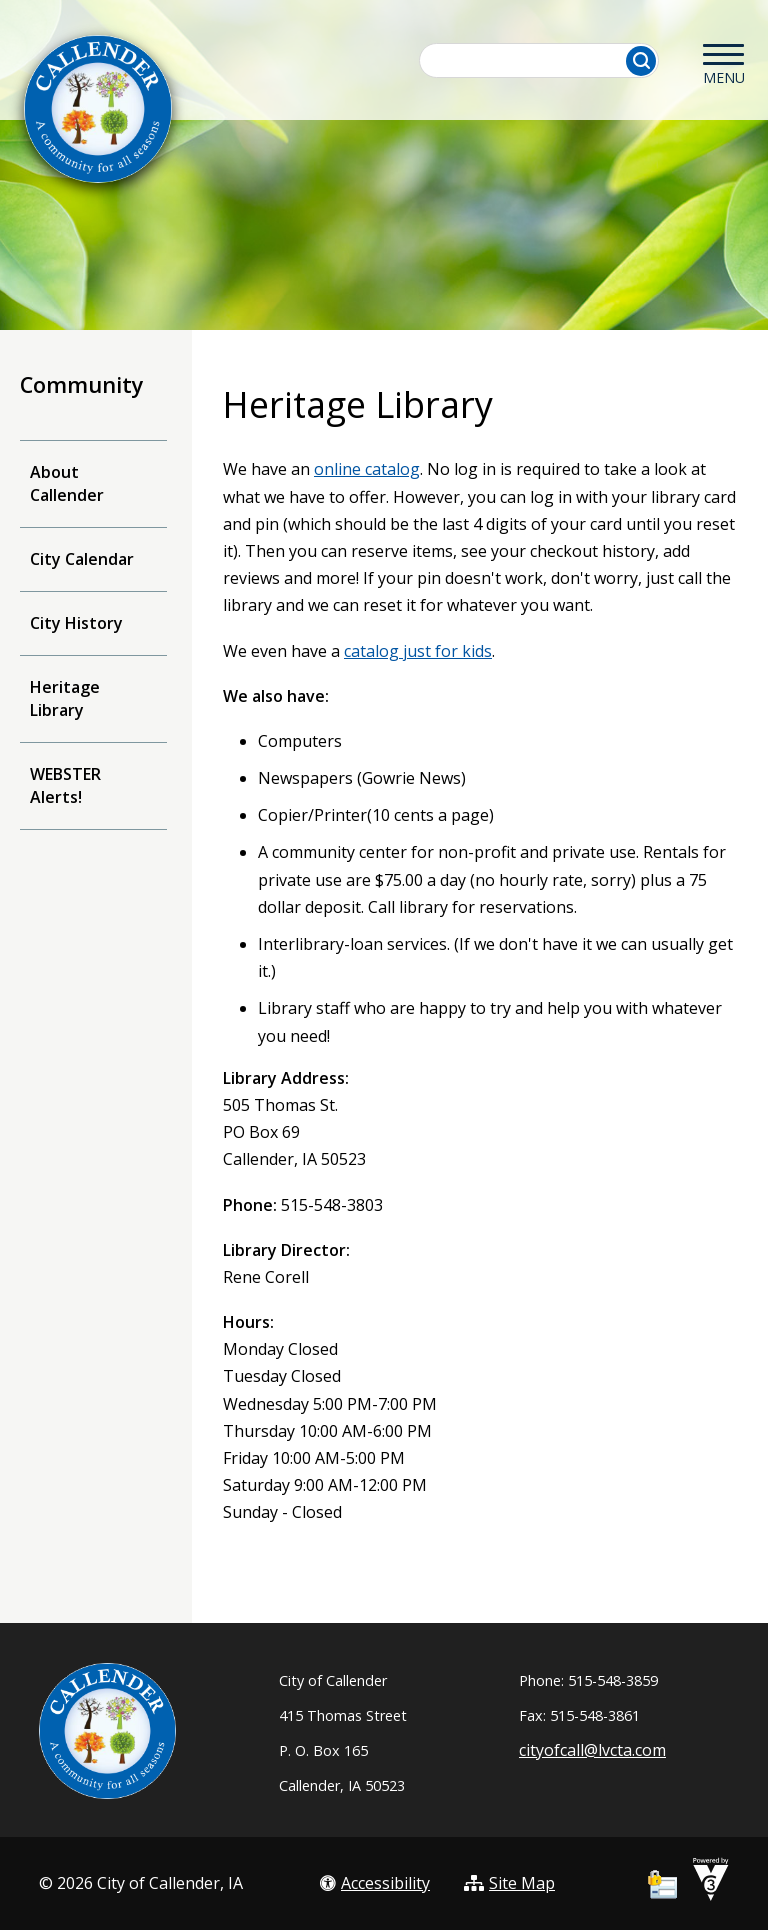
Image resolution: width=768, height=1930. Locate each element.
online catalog (367, 469)
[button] (641, 61)
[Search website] (540, 60)
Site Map (509, 1883)
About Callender (67, 483)
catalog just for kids (418, 651)
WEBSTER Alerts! (65, 785)
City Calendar (82, 559)
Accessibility (375, 1883)
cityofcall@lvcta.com (592, 1750)
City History (76, 623)
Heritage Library (65, 698)
